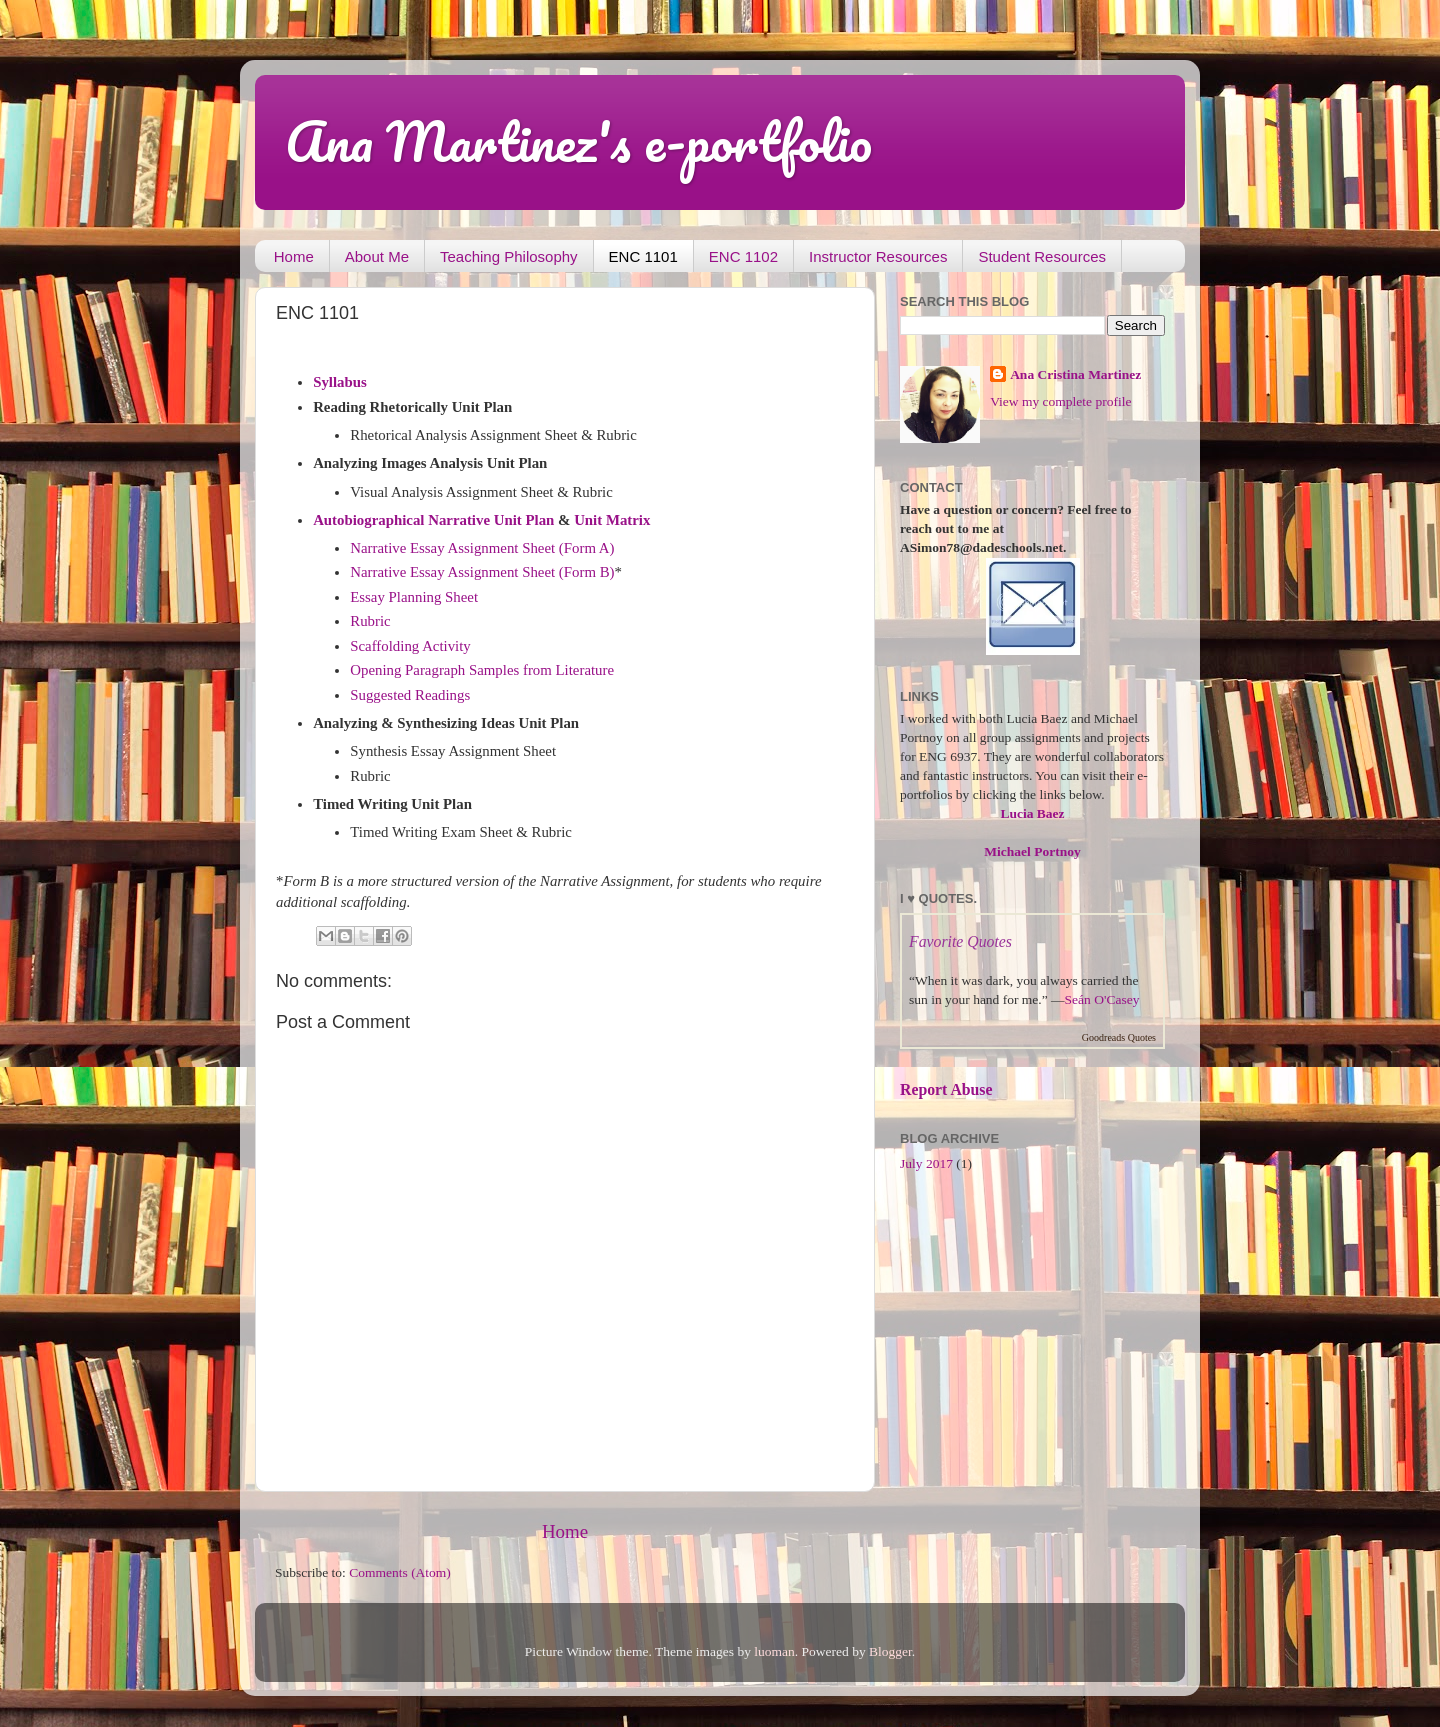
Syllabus (340, 382)
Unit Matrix (612, 520)
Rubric (370, 621)
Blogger (890, 1651)
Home (294, 256)
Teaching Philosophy (509, 256)
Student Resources (1042, 256)
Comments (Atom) (400, 1572)
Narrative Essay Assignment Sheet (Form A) (482, 548)
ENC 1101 (643, 256)
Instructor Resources (878, 256)
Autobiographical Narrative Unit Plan (433, 520)
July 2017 (926, 1163)
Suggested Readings (410, 695)
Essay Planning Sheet (414, 597)
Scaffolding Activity (410, 646)
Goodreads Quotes (1119, 1037)
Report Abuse (946, 1089)
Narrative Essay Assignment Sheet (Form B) (482, 572)
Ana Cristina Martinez (1075, 374)
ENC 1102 (743, 256)
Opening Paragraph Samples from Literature (482, 670)
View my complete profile (1060, 401)
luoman (774, 1651)
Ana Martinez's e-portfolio (578, 141)
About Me (377, 256)
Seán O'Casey (1102, 999)
